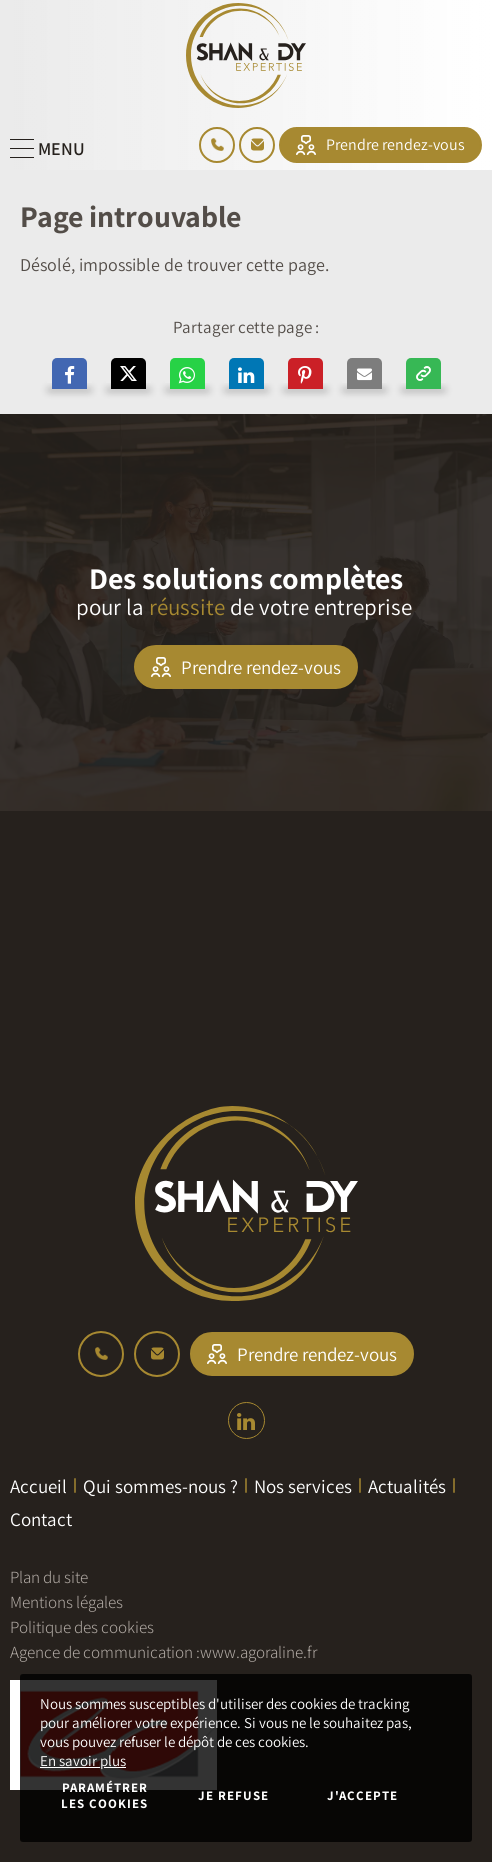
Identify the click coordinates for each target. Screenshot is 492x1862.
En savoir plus (83, 1760)
